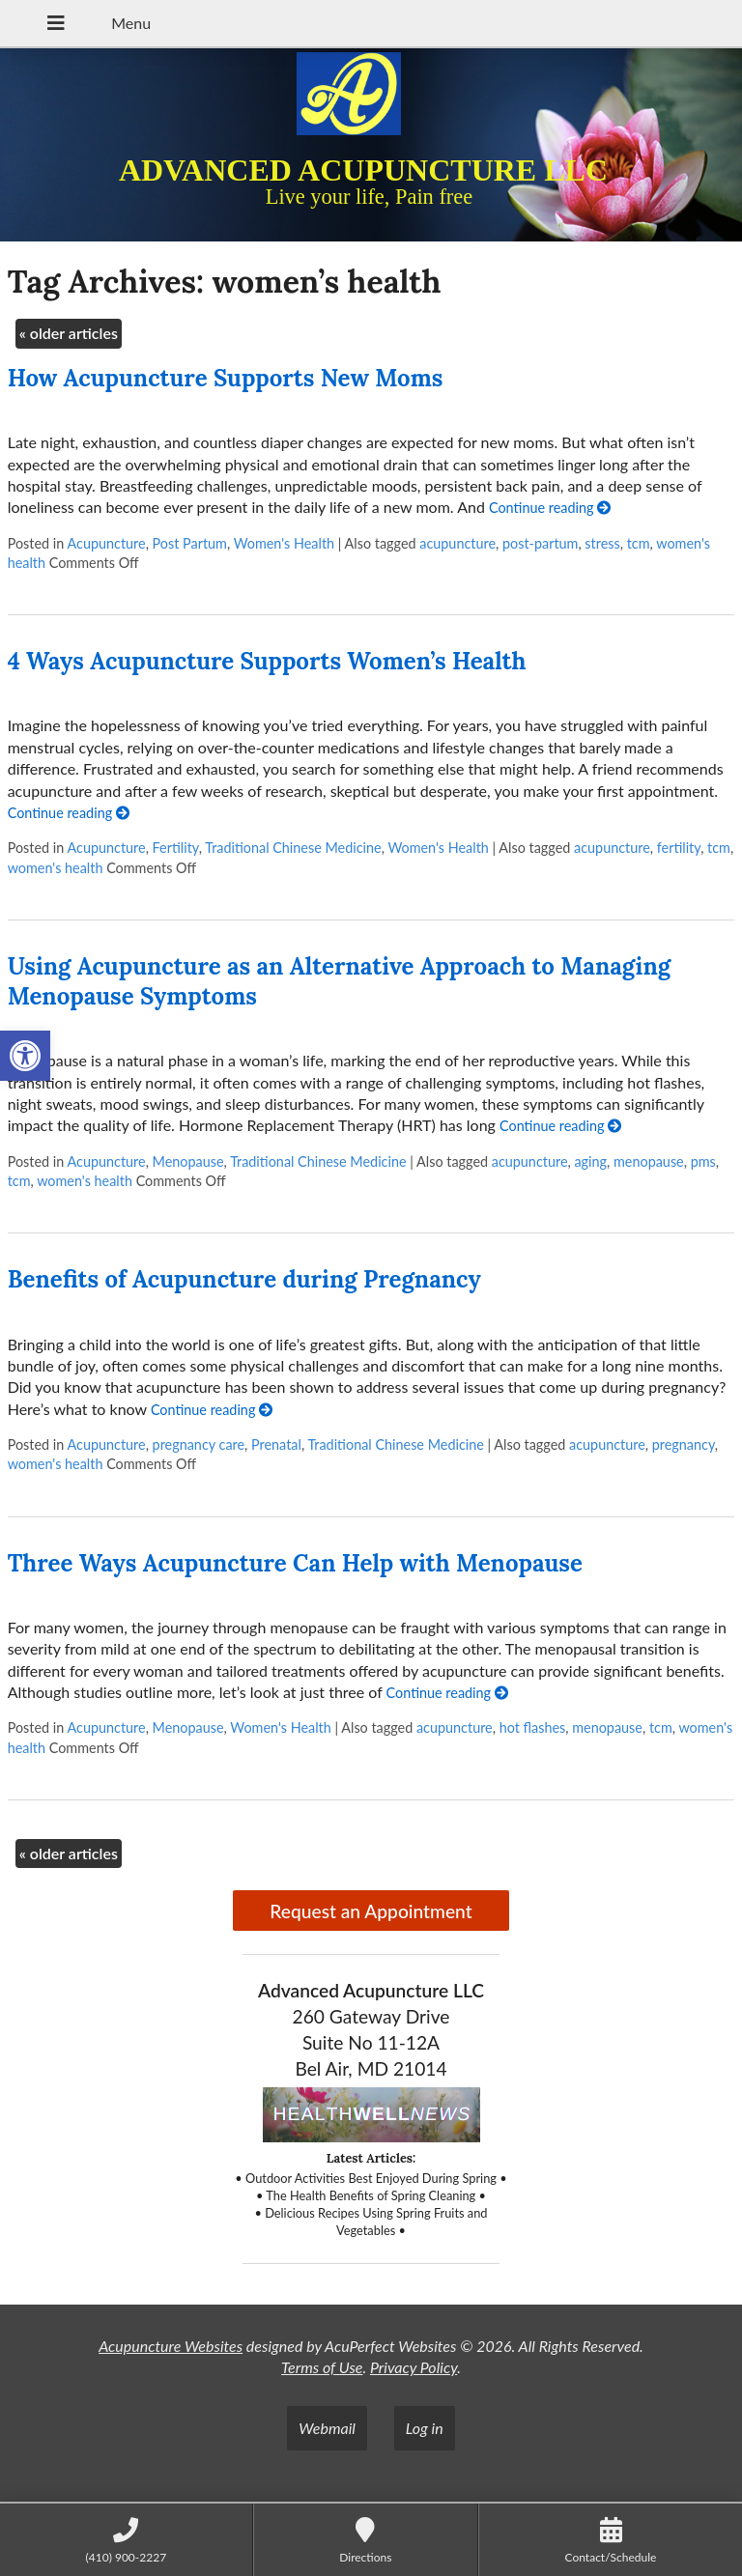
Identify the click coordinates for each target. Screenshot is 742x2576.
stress (602, 543)
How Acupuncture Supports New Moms (225, 378)
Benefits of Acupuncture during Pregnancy (244, 1279)
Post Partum (190, 543)
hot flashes (532, 1727)
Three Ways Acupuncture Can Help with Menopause (295, 1563)
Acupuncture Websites (171, 2345)
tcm (638, 543)
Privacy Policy (413, 2367)
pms (703, 1161)
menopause (649, 1161)
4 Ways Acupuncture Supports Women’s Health (267, 661)
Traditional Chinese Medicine (293, 847)
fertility (678, 847)
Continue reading (550, 507)
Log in (424, 2428)
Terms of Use (321, 2367)
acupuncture (457, 543)
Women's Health (284, 543)
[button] (25, 1056)
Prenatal (276, 1444)
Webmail (327, 2428)
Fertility (176, 847)
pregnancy (683, 1444)
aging (590, 1161)
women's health (55, 868)
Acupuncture (106, 543)
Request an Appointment (370, 1911)
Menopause (188, 1161)
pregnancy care (199, 1444)
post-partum (540, 543)
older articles (68, 333)
